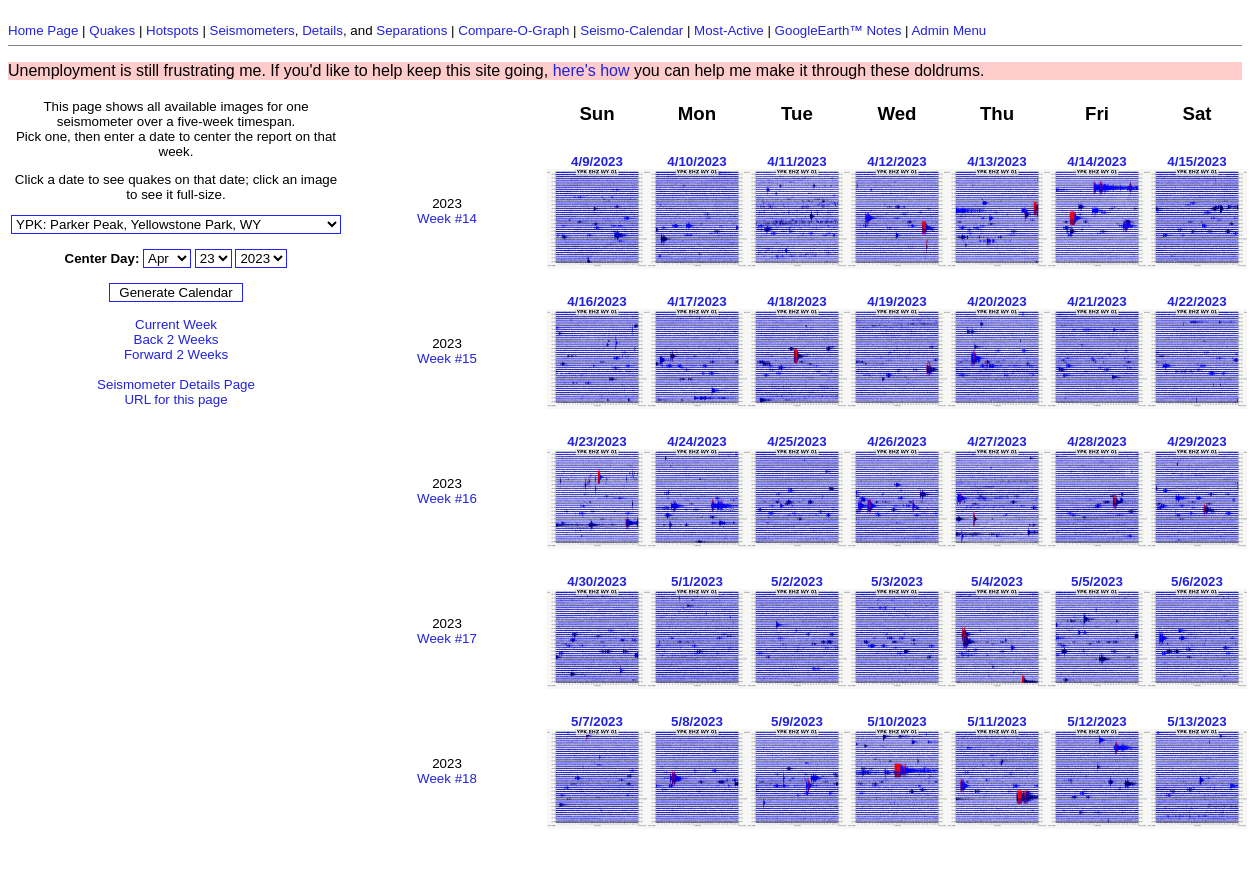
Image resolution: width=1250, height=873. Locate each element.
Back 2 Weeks (176, 339)
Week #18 (447, 778)
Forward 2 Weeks (176, 354)
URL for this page (175, 399)
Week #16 (447, 498)
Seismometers (252, 30)
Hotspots (172, 30)
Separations (411, 30)
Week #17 (447, 638)
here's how (591, 70)
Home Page (43, 30)
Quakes (112, 30)
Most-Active (729, 30)
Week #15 (447, 358)
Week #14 (447, 218)
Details (322, 30)
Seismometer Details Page (176, 384)
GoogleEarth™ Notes (838, 30)
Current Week (176, 324)
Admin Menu (948, 30)
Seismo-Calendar (631, 30)
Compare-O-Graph (513, 30)
